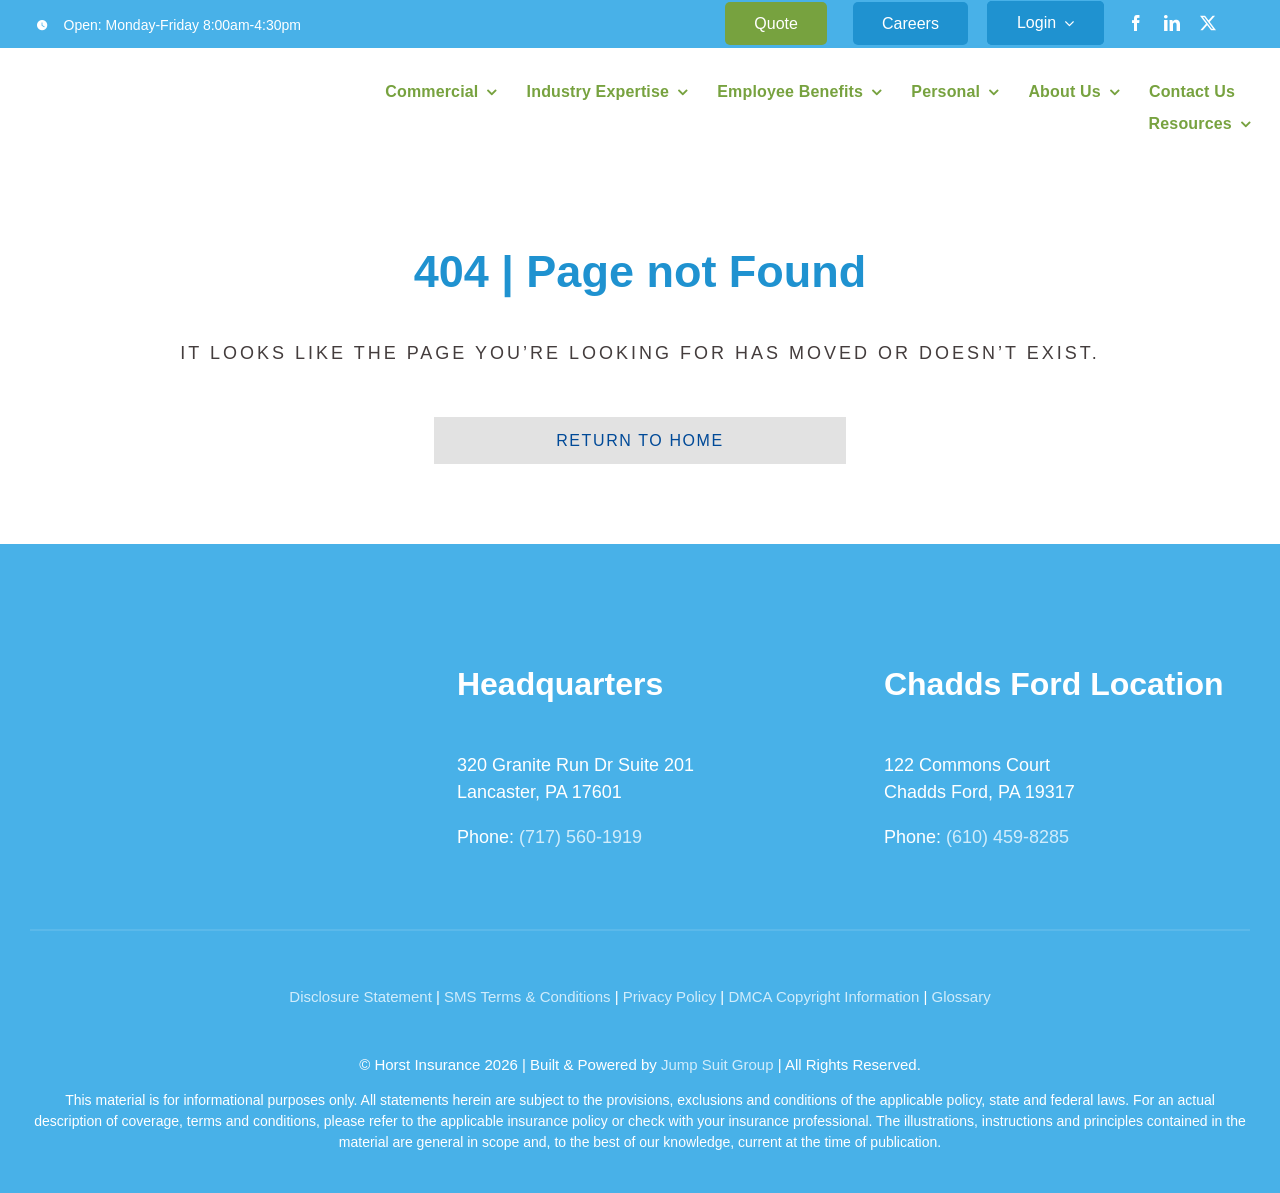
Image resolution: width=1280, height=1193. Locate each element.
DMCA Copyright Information (823, 996)
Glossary (961, 996)
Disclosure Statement (360, 996)
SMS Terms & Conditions (527, 996)
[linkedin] (1172, 23)
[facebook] (1136, 23)
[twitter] (1208, 23)
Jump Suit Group (717, 1064)
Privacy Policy (669, 996)
